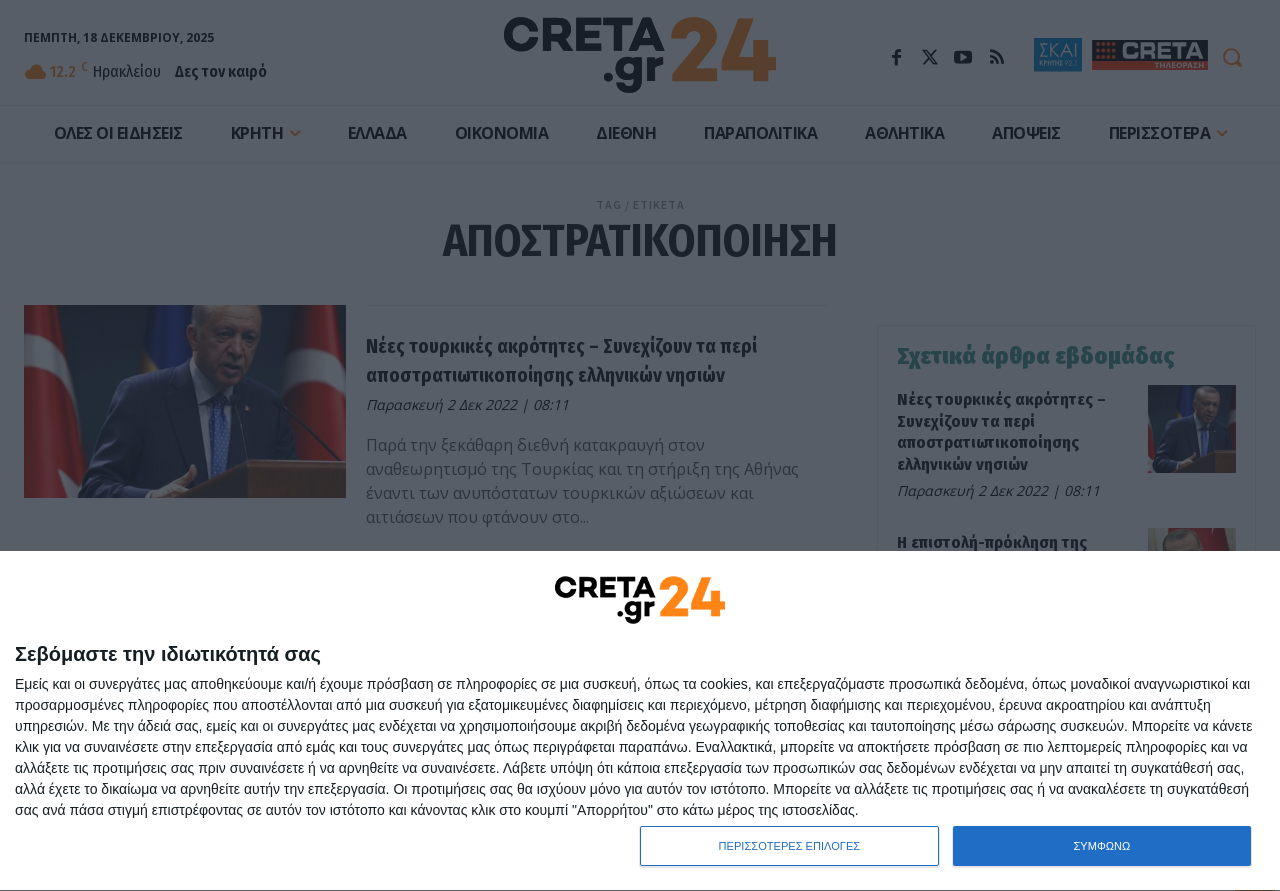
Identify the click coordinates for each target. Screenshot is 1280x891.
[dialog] (640, 721)
